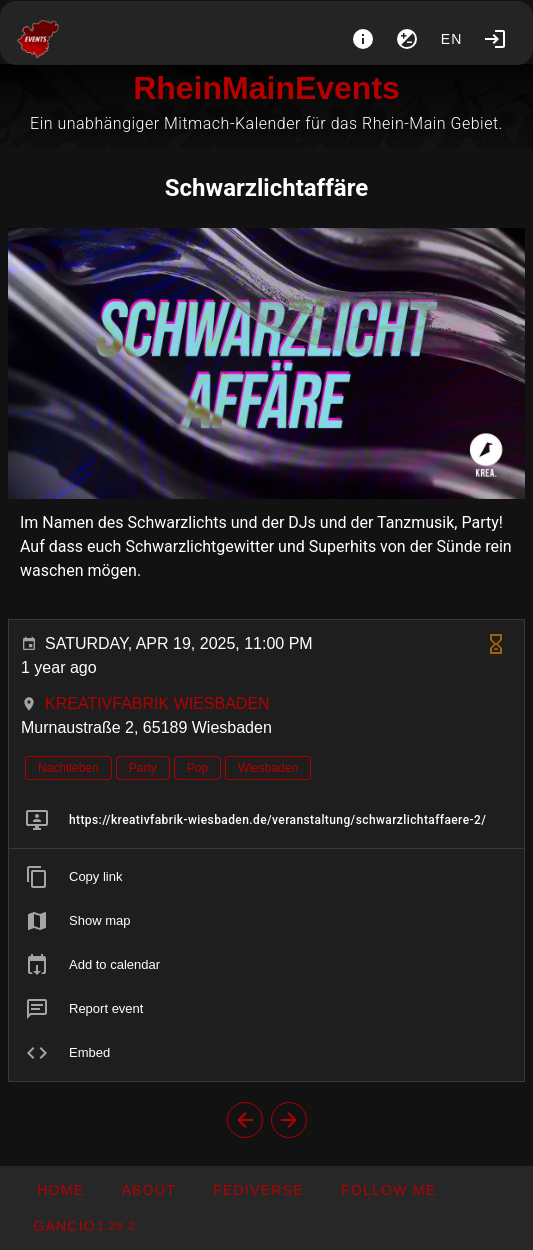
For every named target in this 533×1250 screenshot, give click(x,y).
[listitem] (266, 820)
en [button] (452, 39)
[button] (258, 1190)
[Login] (495, 39)
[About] (363, 39)
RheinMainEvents (266, 88)
